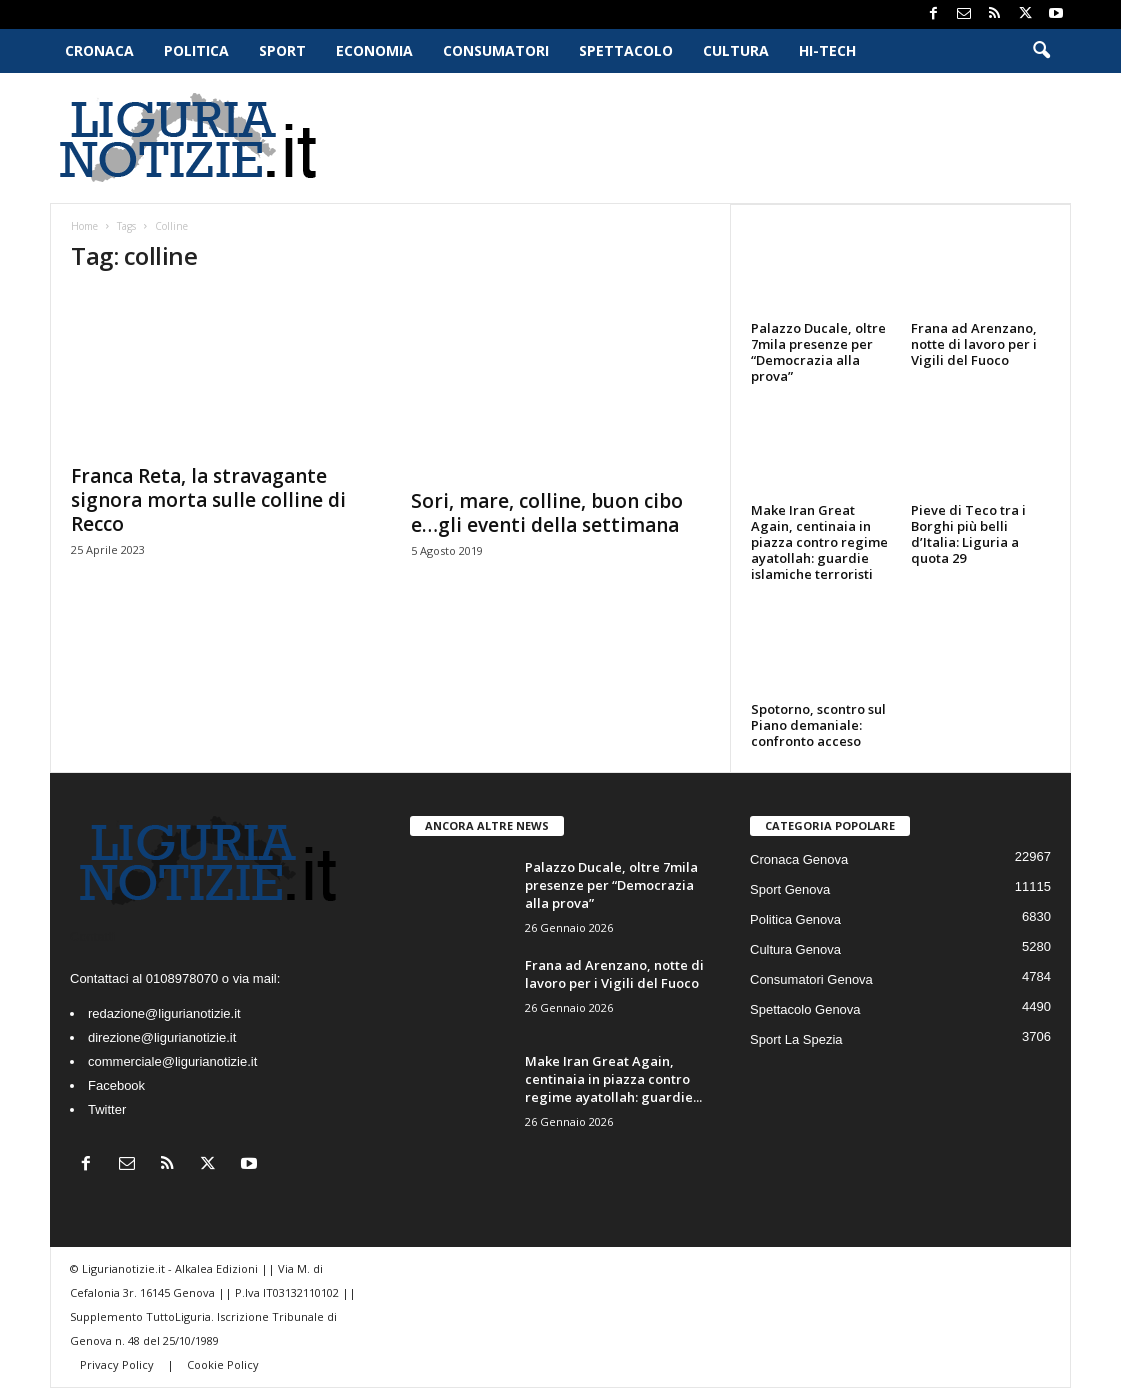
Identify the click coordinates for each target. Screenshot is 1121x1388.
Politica (196, 50)
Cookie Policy (223, 1364)
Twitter (107, 1109)
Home (84, 226)
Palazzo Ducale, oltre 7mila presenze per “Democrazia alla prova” (818, 352)
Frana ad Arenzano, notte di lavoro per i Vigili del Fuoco (974, 344)
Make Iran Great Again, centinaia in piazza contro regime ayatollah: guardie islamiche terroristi (819, 542)
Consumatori (496, 50)
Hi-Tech (827, 50)
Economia (374, 50)
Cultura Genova (795, 949)
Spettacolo (626, 50)
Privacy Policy (118, 1364)
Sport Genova (790, 889)
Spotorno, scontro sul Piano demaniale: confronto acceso (818, 725)
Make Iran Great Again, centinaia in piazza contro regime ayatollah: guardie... (613, 1079)
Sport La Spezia (796, 1039)
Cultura (736, 50)
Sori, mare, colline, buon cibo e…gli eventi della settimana (547, 513)
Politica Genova (795, 919)
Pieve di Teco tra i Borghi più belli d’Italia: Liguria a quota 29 (968, 534)
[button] (1041, 51)
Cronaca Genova (799, 859)
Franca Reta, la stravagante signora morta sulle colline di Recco (208, 500)
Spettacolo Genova (805, 1009)
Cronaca (99, 50)
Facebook (116, 1085)
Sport (282, 50)
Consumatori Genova (811, 979)
